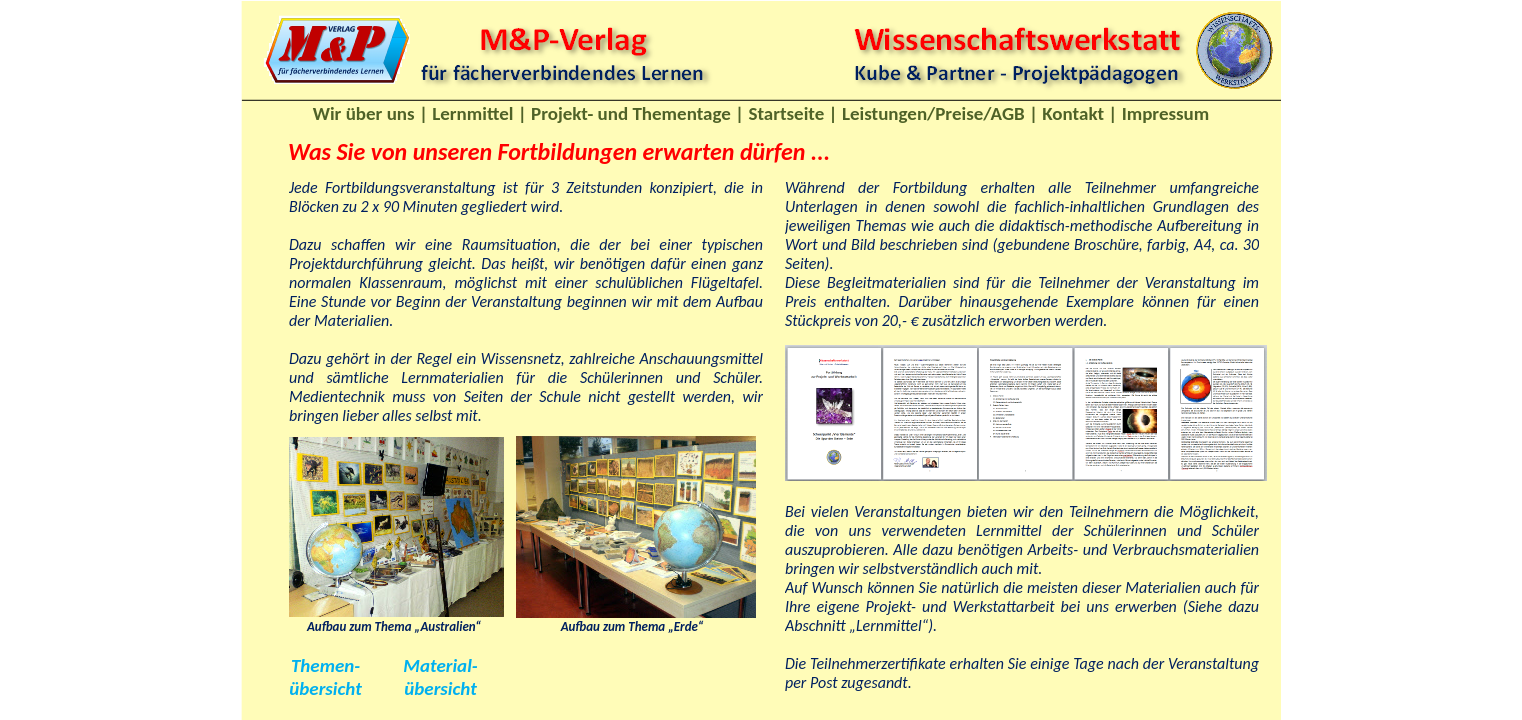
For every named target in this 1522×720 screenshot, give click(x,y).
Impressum (1166, 113)
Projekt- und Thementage (631, 113)
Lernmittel (472, 113)
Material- (440, 665)
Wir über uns (364, 113)
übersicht (325, 688)
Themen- (325, 665)
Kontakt (1073, 113)
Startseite (786, 113)
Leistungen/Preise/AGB (933, 113)
